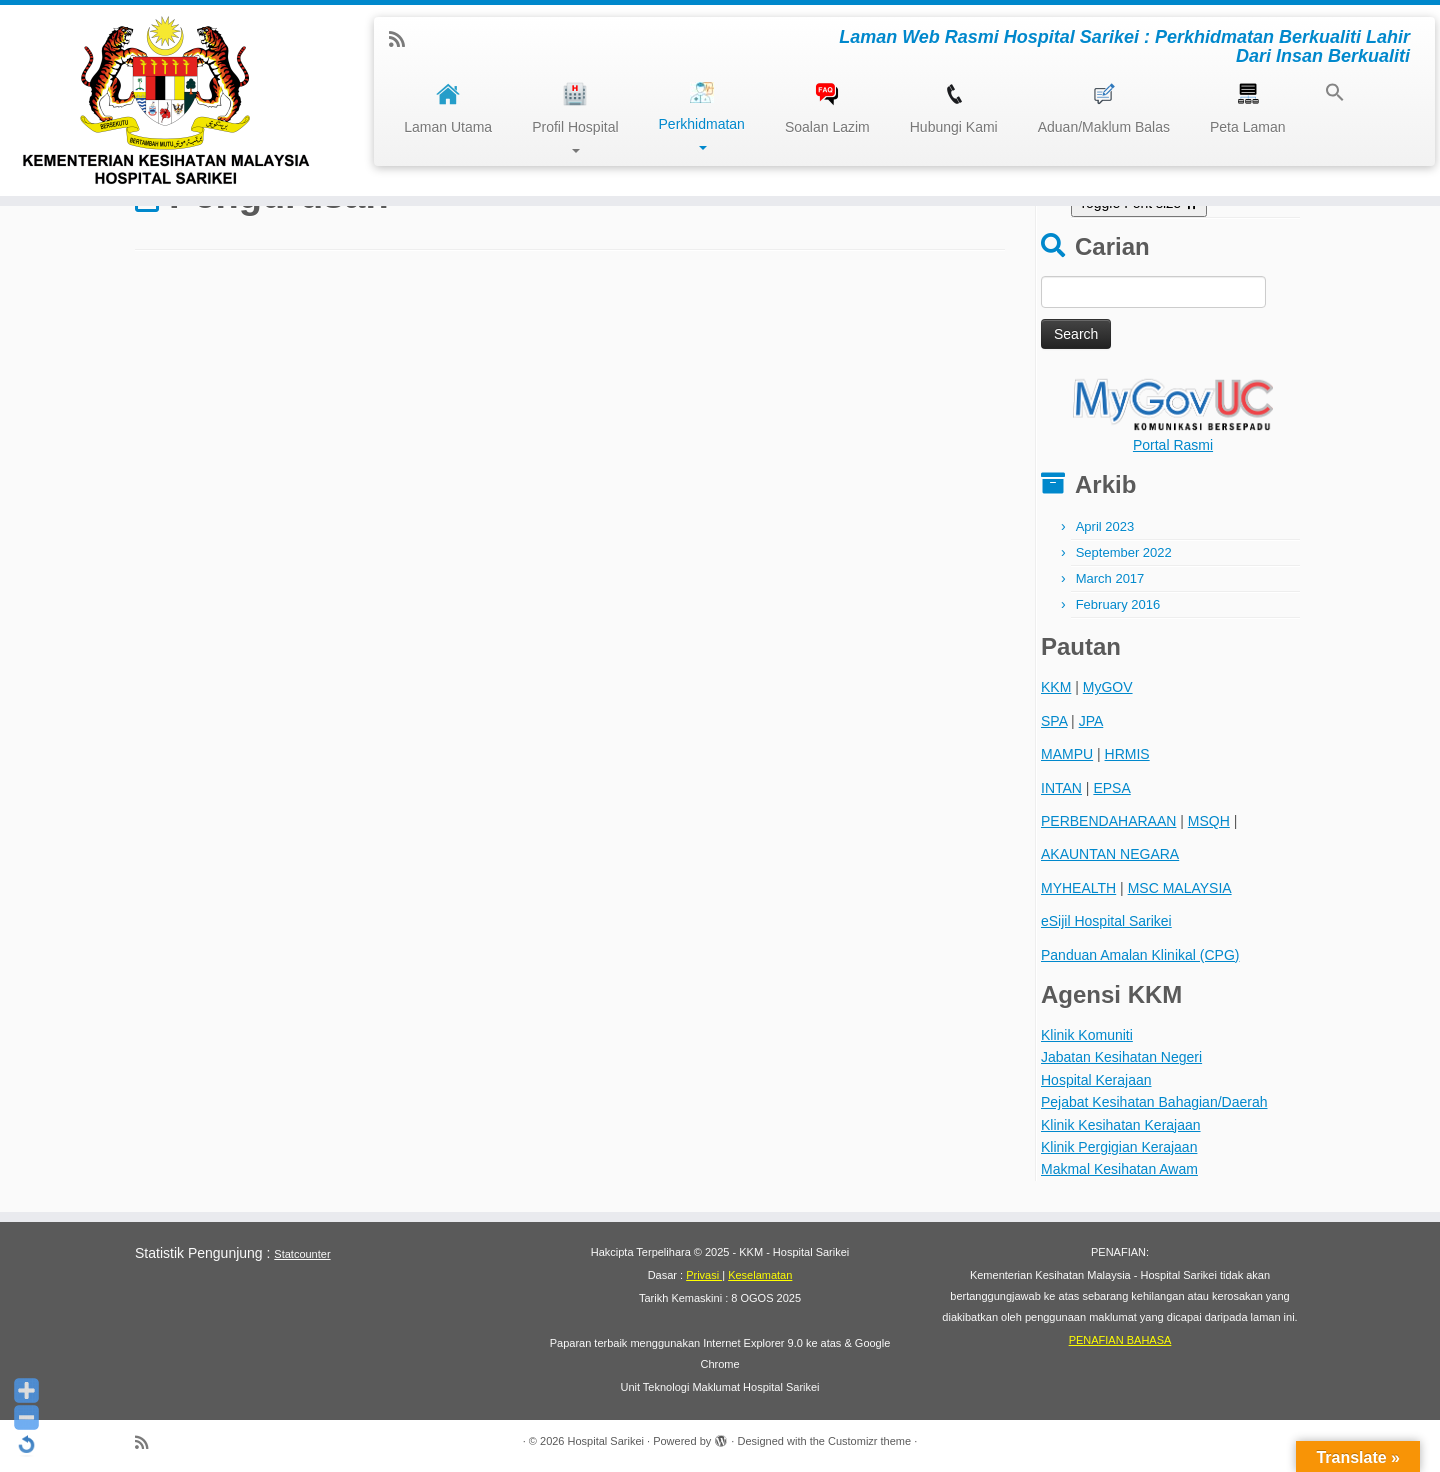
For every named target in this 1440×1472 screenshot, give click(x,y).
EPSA (1111, 788)
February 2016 (1118, 604)
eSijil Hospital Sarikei (1106, 921)
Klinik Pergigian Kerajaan (1119, 1147)
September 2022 (1124, 552)
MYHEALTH (1078, 888)
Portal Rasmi (1173, 445)
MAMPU (1067, 754)
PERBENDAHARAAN (1108, 821)
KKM (1056, 687)
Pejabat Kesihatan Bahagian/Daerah (1154, 1102)
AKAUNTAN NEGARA (1110, 854)
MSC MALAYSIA (1180, 888)
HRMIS (1127, 754)
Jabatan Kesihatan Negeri (1121, 1057)
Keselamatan (760, 1275)
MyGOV (1108, 687)
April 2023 (1105, 526)
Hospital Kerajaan (1096, 1080)
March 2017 (1110, 578)
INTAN (1061, 788)
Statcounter (302, 1254)
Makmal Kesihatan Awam (1119, 1169)
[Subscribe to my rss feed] (403, 40)
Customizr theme (869, 1441)
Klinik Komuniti (1087, 1035)
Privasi (704, 1275)
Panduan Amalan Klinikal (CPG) (1140, 955)
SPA (1054, 721)
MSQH (1209, 821)
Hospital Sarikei (606, 1441)
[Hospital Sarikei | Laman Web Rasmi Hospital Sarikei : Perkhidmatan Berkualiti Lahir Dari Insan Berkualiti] (166, 100)
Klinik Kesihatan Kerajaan (1121, 1125)
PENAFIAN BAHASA (1120, 1340)
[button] (1325, 95)
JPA (1091, 721)
